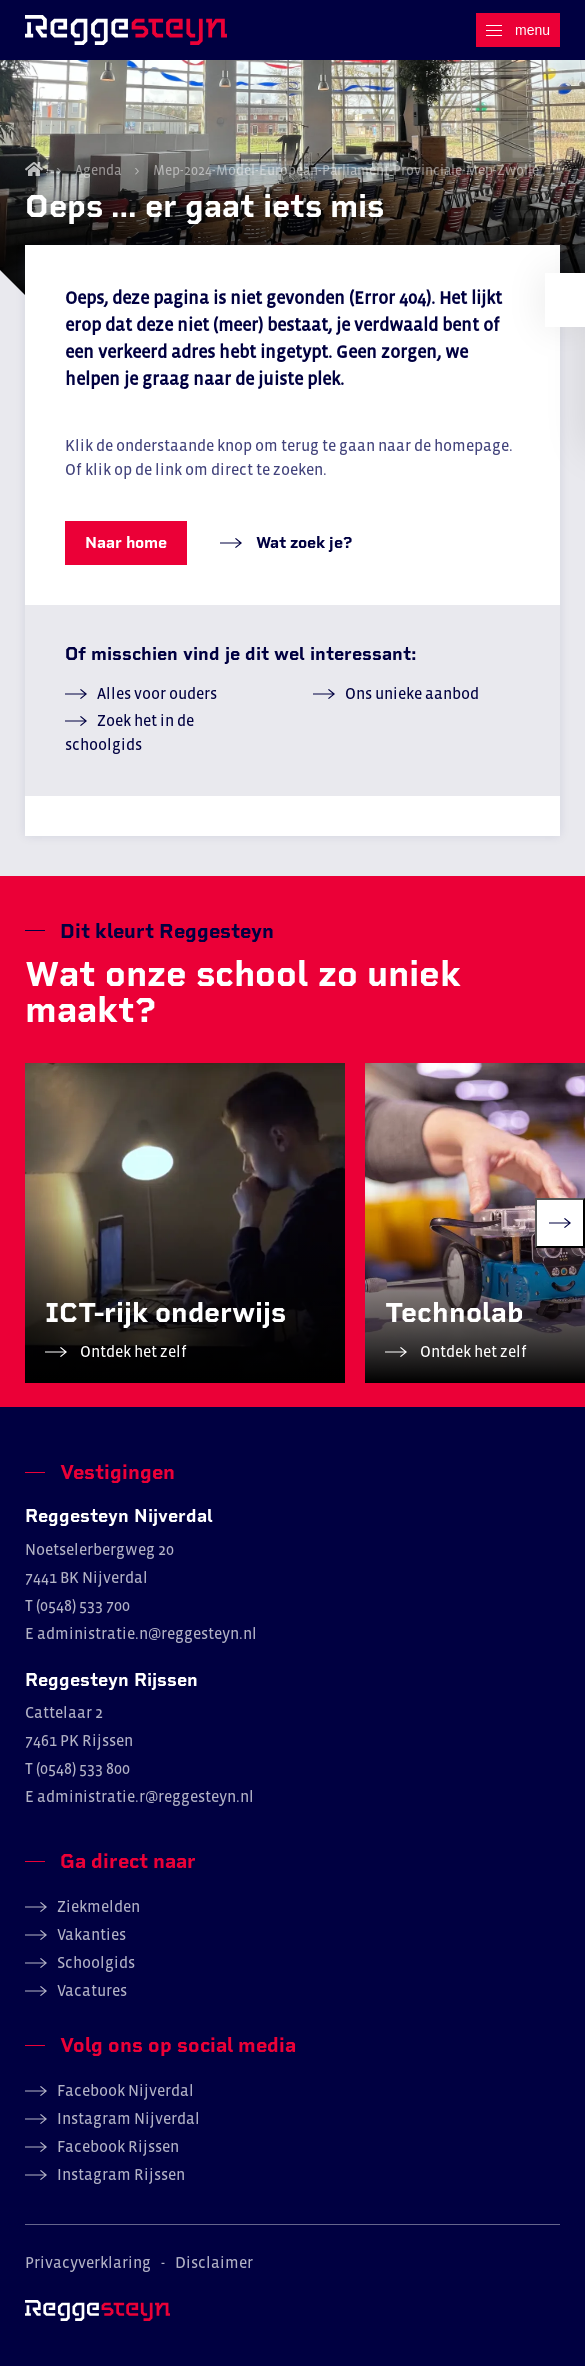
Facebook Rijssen (118, 2146)
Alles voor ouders (157, 693)
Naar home (126, 542)
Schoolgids (96, 1962)
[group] (185, 1223)
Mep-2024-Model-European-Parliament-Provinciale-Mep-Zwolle (344, 170)
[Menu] (518, 30)
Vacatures (92, 1990)
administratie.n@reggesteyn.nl (147, 1633)
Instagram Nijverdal (128, 2118)
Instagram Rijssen (121, 2174)
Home (34, 169)
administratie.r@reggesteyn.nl (145, 1796)
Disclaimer (214, 2262)
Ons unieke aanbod (412, 693)
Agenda (98, 170)
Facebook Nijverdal (125, 2090)
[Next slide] (560, 1223)
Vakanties (91, 1934)
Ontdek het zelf (132, 1351)
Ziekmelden (98, 1906)
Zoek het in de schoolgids (129, 732)
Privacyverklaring (88, 2262)
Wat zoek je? (302, 542)
